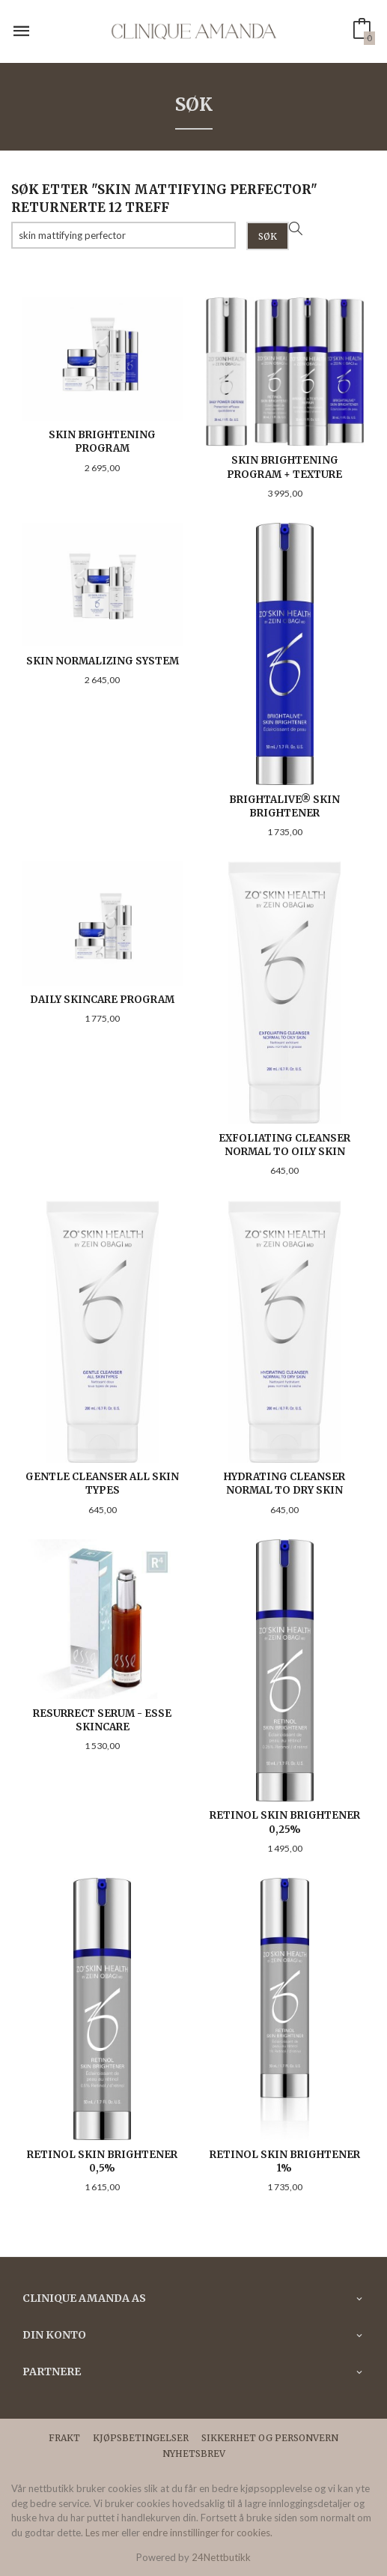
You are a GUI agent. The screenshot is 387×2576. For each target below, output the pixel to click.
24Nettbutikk (221, 2557)
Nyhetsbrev (193, 2453)
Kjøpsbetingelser (141, 2437)
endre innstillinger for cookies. (207, 2533)
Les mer (102, 2533)
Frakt (64, 2437)
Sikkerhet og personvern (269, 2437)
